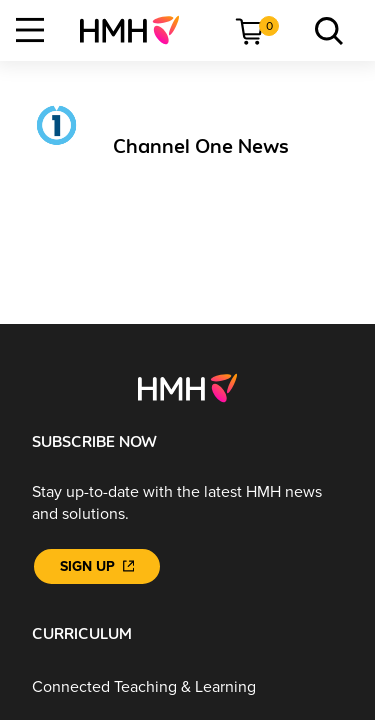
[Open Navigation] (30, 30)
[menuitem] (137, 30)
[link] (137, 30)
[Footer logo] (187, 387)
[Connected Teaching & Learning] (187, 687)
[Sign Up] (97, 566)
